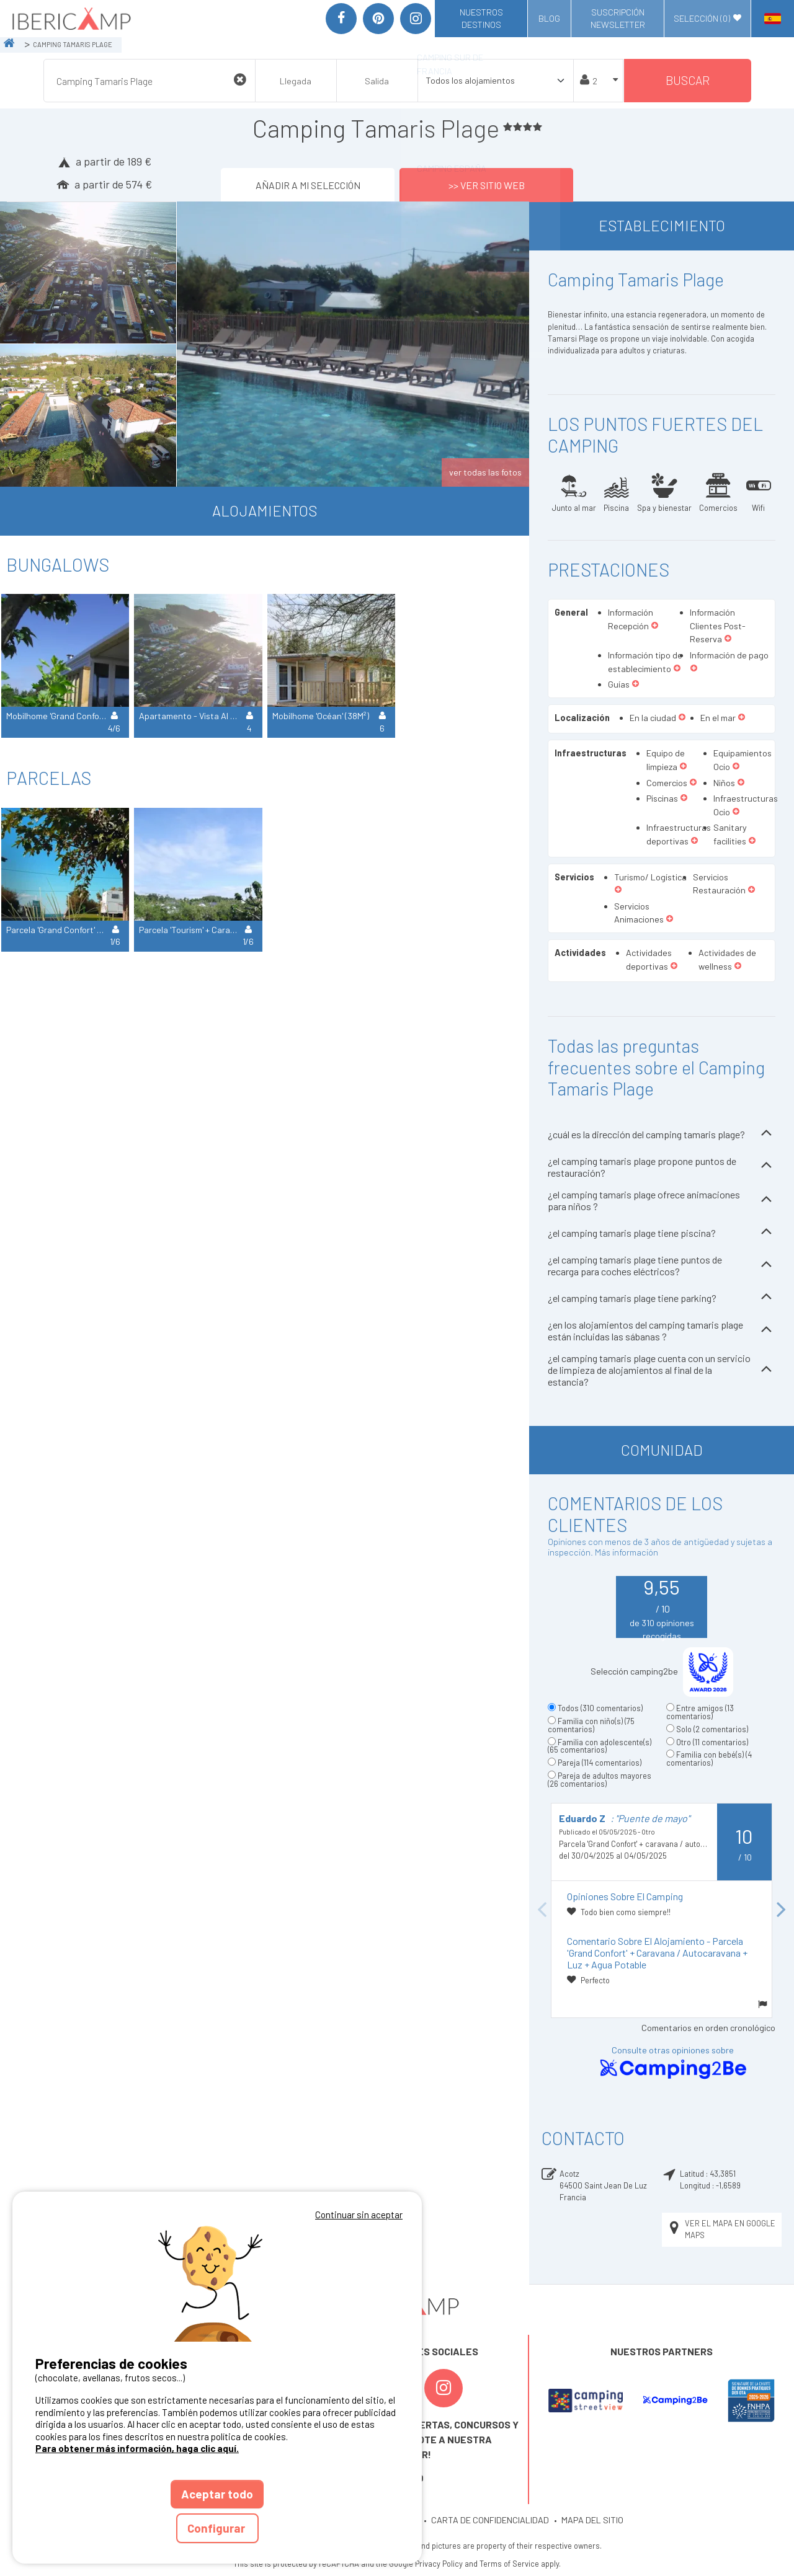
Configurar (217, 2528)
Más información (626, 1552)
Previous (541, 1910)
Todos (600, 1708)
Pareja (599, 1763)
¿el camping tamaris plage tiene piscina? (661, 1233)
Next (781, 1910)
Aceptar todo (217, 2494)
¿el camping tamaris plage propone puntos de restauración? (661, 1167)
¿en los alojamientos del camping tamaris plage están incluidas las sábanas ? (661, 1330)
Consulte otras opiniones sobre (673, 2063)
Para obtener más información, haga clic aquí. (137, 2448)
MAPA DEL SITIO (592, 2520)
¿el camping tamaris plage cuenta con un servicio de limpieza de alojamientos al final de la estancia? (661, 1370)
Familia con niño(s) (591, 1725)
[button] (655, 626)
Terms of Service (509, 2564)
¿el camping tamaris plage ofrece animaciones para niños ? (661, 1200)
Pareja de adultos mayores (599, 1780)
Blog (549, 18)
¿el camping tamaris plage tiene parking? (661, 1298)
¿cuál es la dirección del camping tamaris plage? (661, 1134)
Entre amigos (700, 1712)
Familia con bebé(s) (709, 1759)
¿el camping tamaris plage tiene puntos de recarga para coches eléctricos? (661, 1265)
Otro (712, 1742)
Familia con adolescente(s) (599, 1746)
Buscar (688, 80)
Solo (712, 1729)
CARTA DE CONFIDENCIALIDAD (490, 2520)
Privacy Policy (439, 2564)
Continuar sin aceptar (359, 2214)
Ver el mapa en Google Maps (721, 2229)
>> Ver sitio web (486, 184)
